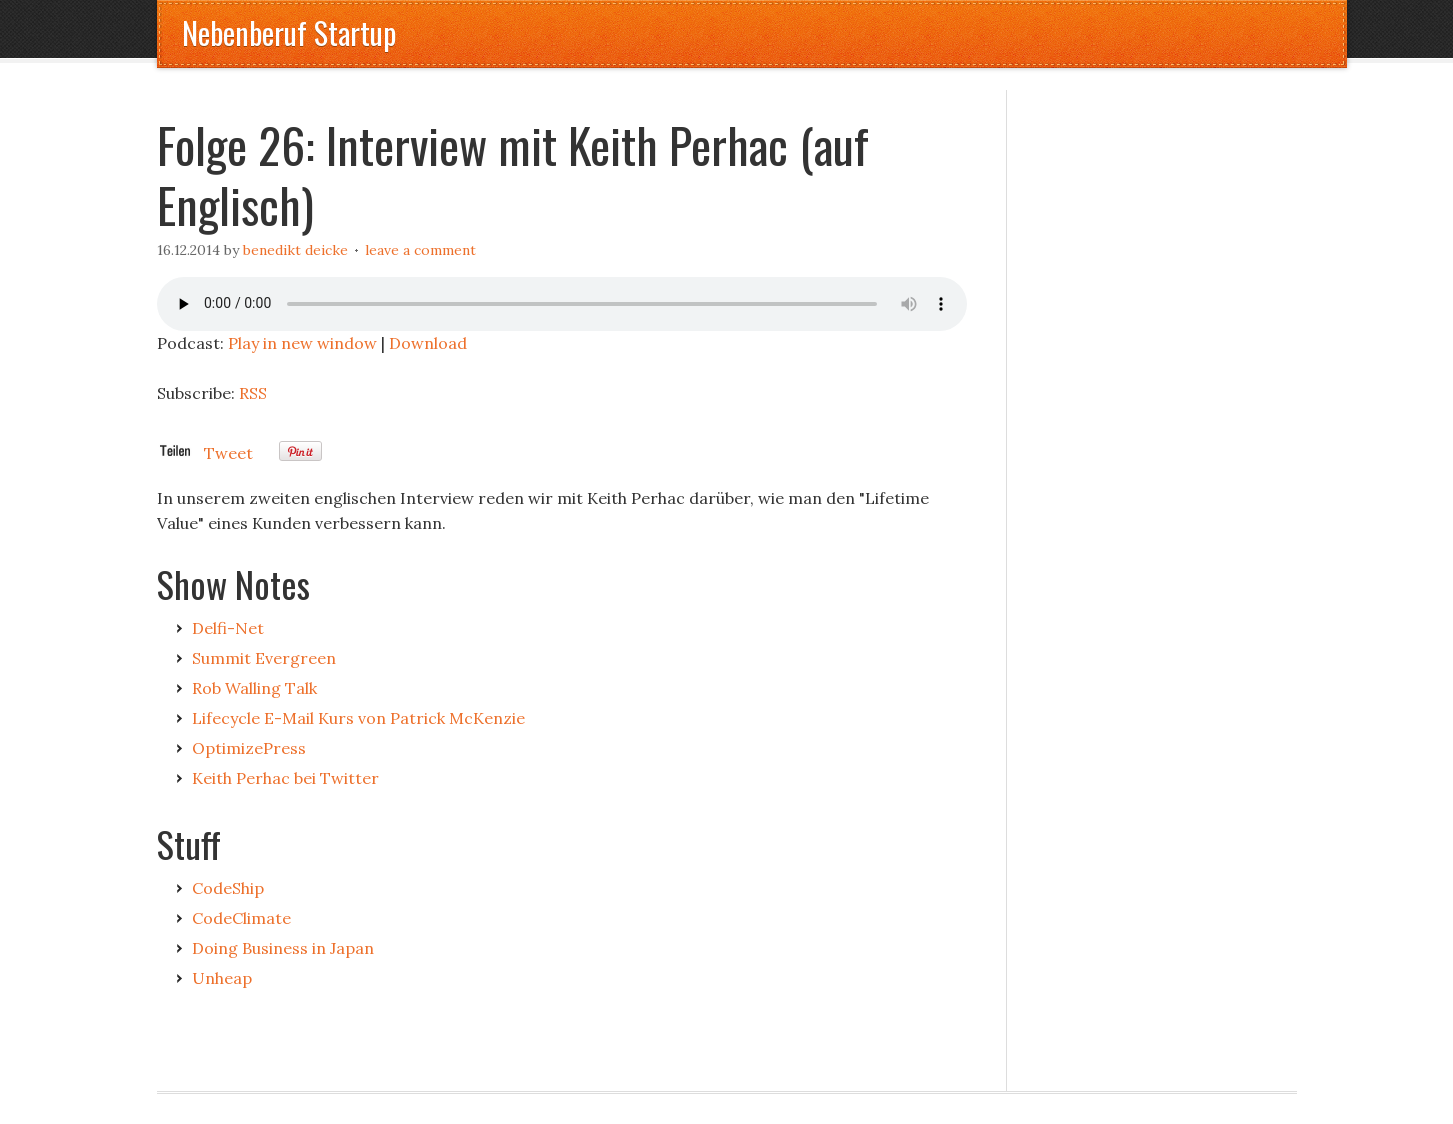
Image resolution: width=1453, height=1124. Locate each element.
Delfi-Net (228, 628)
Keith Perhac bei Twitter (285, 778)
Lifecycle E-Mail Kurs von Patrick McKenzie (358, 718)
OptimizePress (249, 748)
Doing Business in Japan (283, 948)
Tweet (228, 453)
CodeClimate (241, 918)
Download (428, 343)
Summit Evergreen (264, 658)
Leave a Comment (420, 250)
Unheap (222, 978)
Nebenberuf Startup (289, 32)
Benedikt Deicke (295, 250)
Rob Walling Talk (254, 688)
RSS (253, 393)
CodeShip (228, 888)
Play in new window (302, 343)
